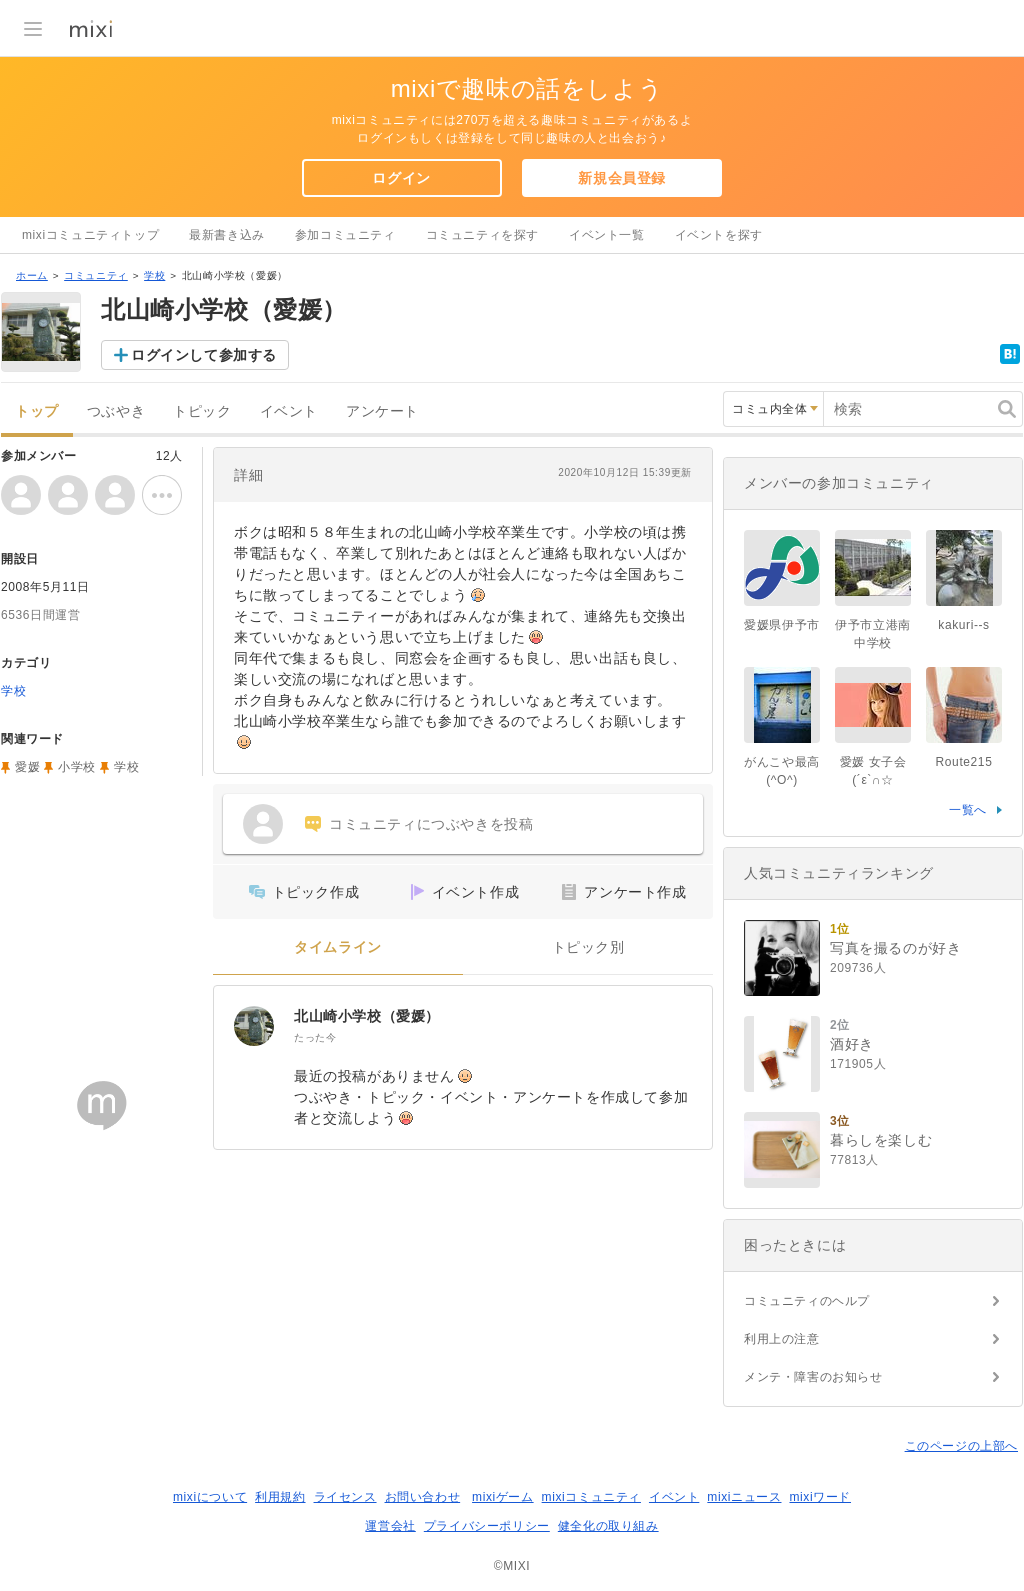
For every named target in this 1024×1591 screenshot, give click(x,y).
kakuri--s (963, 625)
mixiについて (210, 1497)
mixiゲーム (503, 1497)
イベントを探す (719, 235)
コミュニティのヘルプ (807, 1301)
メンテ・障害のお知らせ (813, 1377)
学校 (154, 275)
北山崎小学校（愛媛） (367, 1016)
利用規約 (280, 1497)
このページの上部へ (961, 1446)
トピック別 (588, 947)
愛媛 (27, 767)
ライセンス (345, 1497)
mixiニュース (744, 1497)
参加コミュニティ (345, 235)
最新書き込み (227, 235)
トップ (37, 411)
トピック (202, 411)
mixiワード (820, 1497)
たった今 (315, 1037)
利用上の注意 (782, 1339)
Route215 (964, 762)
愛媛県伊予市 (782, 625)
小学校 (77, 767)
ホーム (32, 275)
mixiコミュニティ (591, 1497)
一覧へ (968, 810)
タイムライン (338, 947)
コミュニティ (96, 275)
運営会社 (390, 1526)
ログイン (401, 178)
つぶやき (116, 411)
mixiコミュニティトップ (90, 235)
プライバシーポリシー (487, 1526)
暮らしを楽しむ (881, 1140)
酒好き (852, 1044)
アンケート (382, 411)
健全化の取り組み (608, 1526)
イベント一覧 (607, 235)
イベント (289, 411)
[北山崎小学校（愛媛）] (254, 1026)
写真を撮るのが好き (895, 948)
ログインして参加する (204, 355)
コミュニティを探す (482, 235)
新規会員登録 (622, 178)
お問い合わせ (423, 1497)
